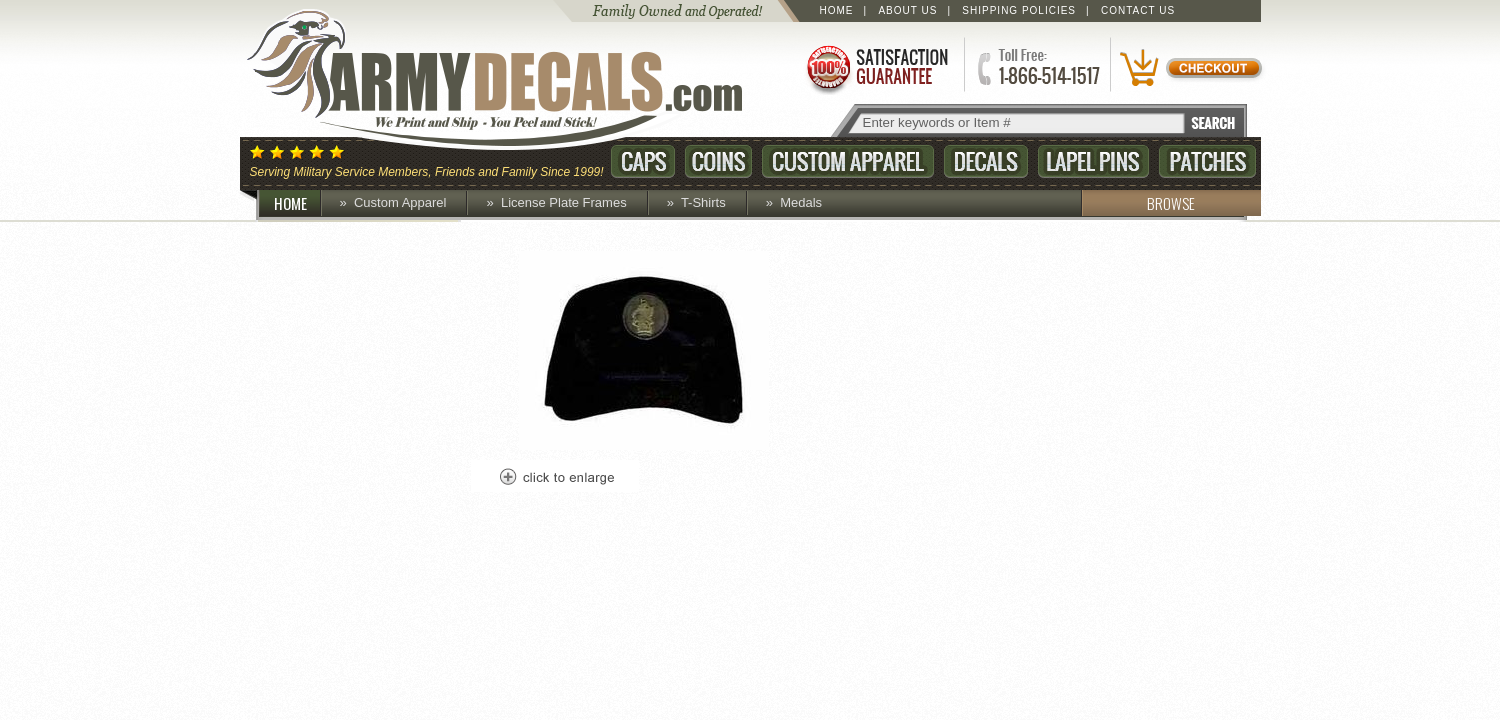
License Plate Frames (564, 202)
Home (837, 10)
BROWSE (1138, 203)
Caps (643, 161)
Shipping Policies (1019, 10)
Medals (801, 202)
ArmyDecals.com (514, 80)
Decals (986, 161)
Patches (1207, 161)
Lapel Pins (1093, 161)
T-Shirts (703, 202)
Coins (718, 161)
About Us (907, 10)
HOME (298, 203)
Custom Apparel (848, 161)
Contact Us (1138, 10)
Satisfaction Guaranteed (876, 67)
